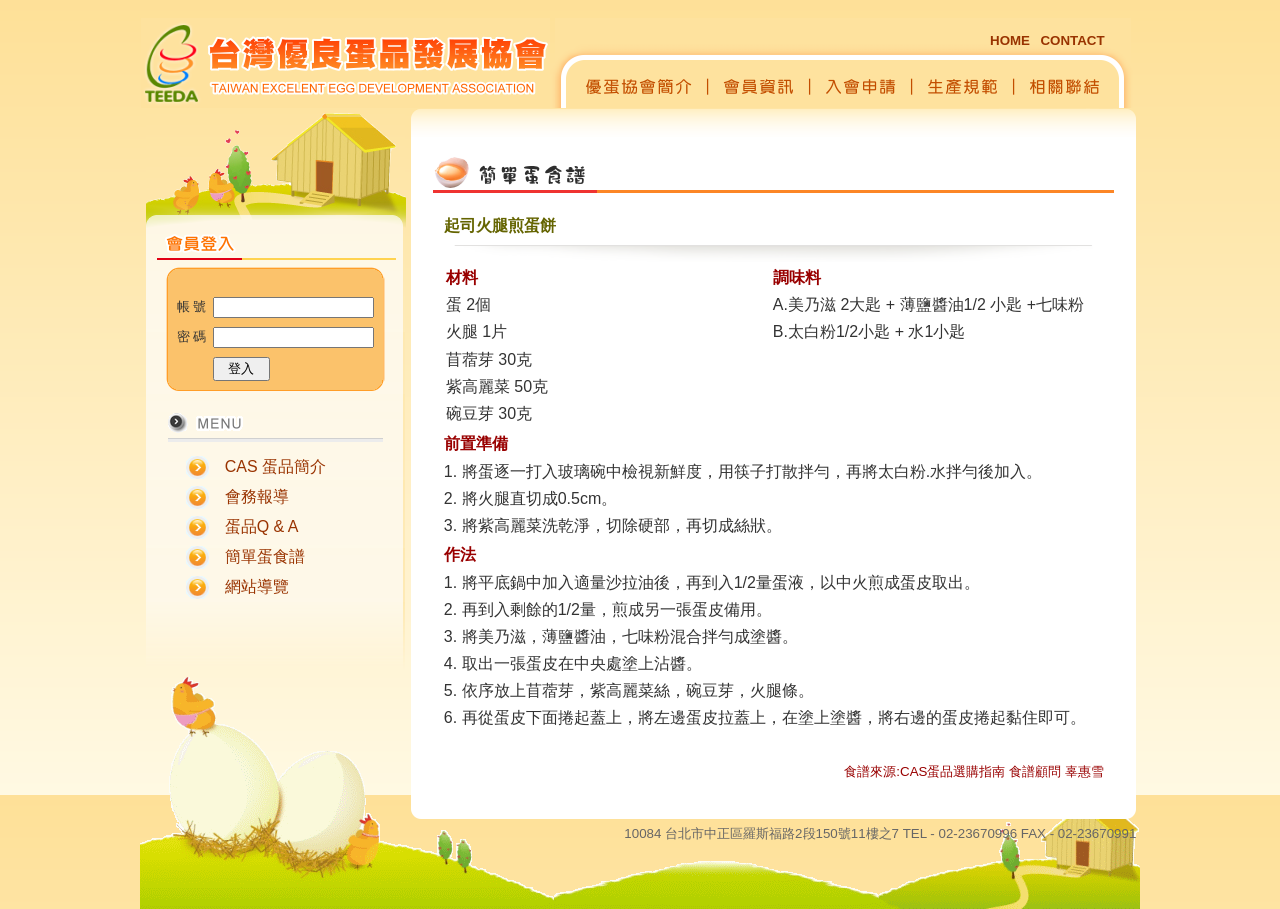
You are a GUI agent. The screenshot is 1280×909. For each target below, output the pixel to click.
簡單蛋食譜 (265, 556)
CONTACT (1072, 40)
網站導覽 (257, 586)
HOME (1010, 40)
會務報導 (257, 496)
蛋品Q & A (262, 526)
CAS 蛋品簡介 (275, 466)
